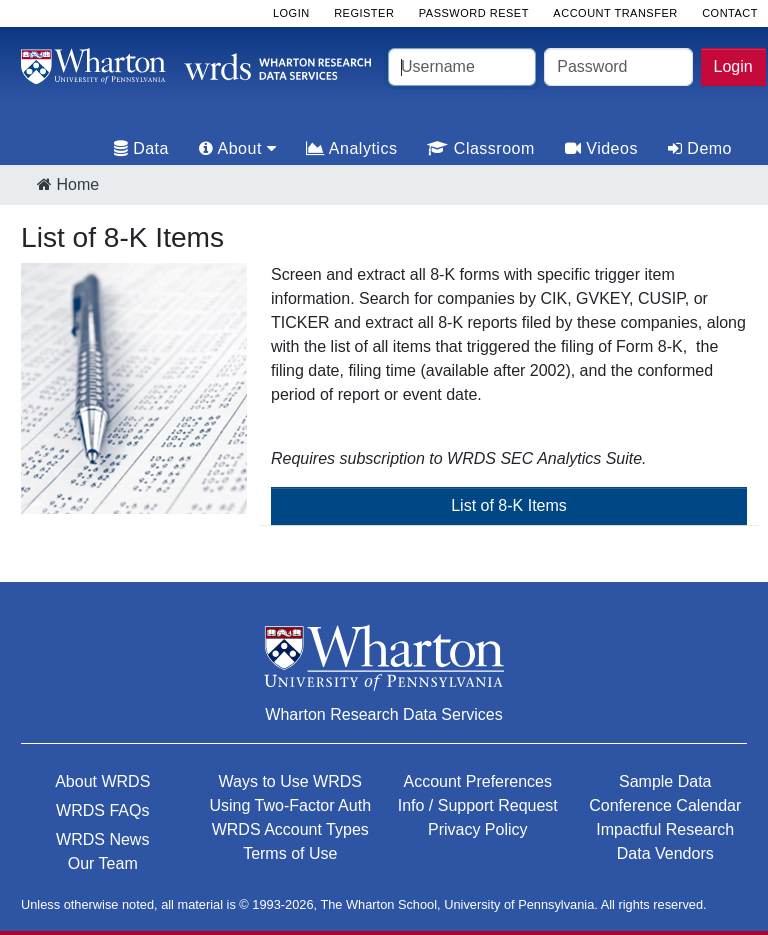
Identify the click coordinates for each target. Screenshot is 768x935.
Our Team (103, 863)
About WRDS (102, 781)
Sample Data (665, 781)
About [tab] (237, 148)
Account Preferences (477, 781)
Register (364, 13)
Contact (730, 13)
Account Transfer (615, 13)
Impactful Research (665, 829)
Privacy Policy (478, 829)
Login (733, 66)
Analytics (351, 148)
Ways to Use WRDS (290, 781)
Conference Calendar (665, 805)
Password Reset (474, 13)
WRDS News (102, 839)
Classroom (480, 148)
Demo (700, 148)
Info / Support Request (478, 805)
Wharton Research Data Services (383, 714)
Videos (601, 148)
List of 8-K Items (509, 505)
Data (141, 148)
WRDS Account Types (290, 829)
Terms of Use (290, 853)
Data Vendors (665, 853)
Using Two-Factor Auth (290, 805)
